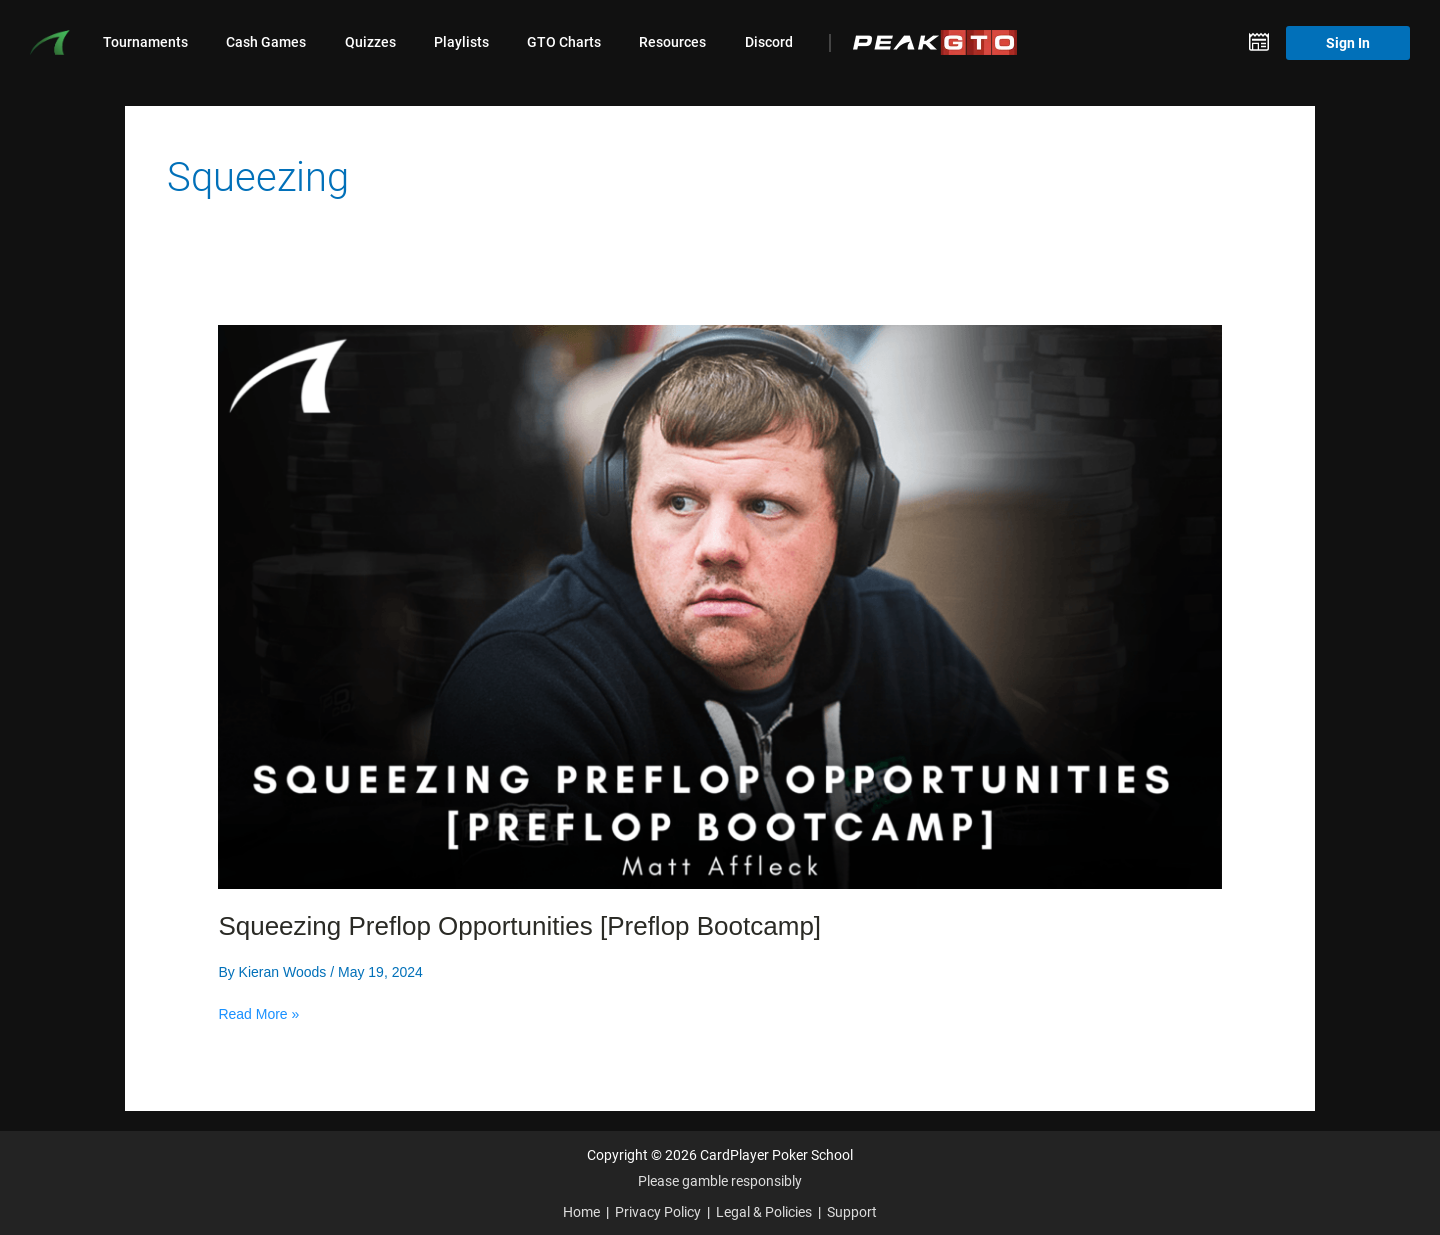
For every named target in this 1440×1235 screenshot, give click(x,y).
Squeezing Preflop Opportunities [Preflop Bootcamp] (519, 926)
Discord (769, 42)
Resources (672, 42)
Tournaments (145, 42)
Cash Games (266, 42)
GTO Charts (564, 42)
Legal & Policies (764, 1211)
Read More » (258, 1014)
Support (852, 1211)
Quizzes (370, 42)
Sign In (1348, 42)
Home (581, 1211)
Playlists (461, 42)
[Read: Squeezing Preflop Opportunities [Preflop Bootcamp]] (719, 606)
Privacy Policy (658, 1211)
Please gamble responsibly (720, 1180)
